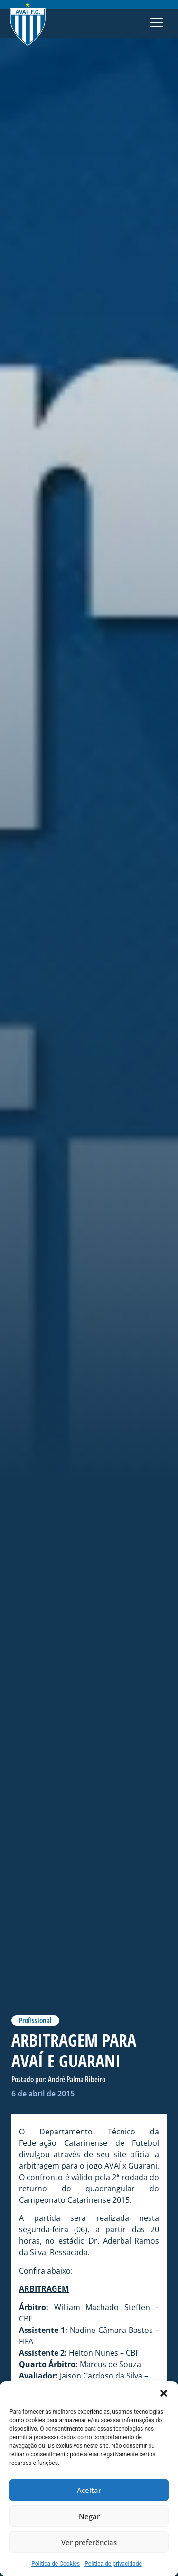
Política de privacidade (113, 2563)
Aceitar (89, 2490)
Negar (89, 2516)
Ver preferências (89, 2542)
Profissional (35, 2020)
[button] (164, 2393)
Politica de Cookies (55, 2563)
